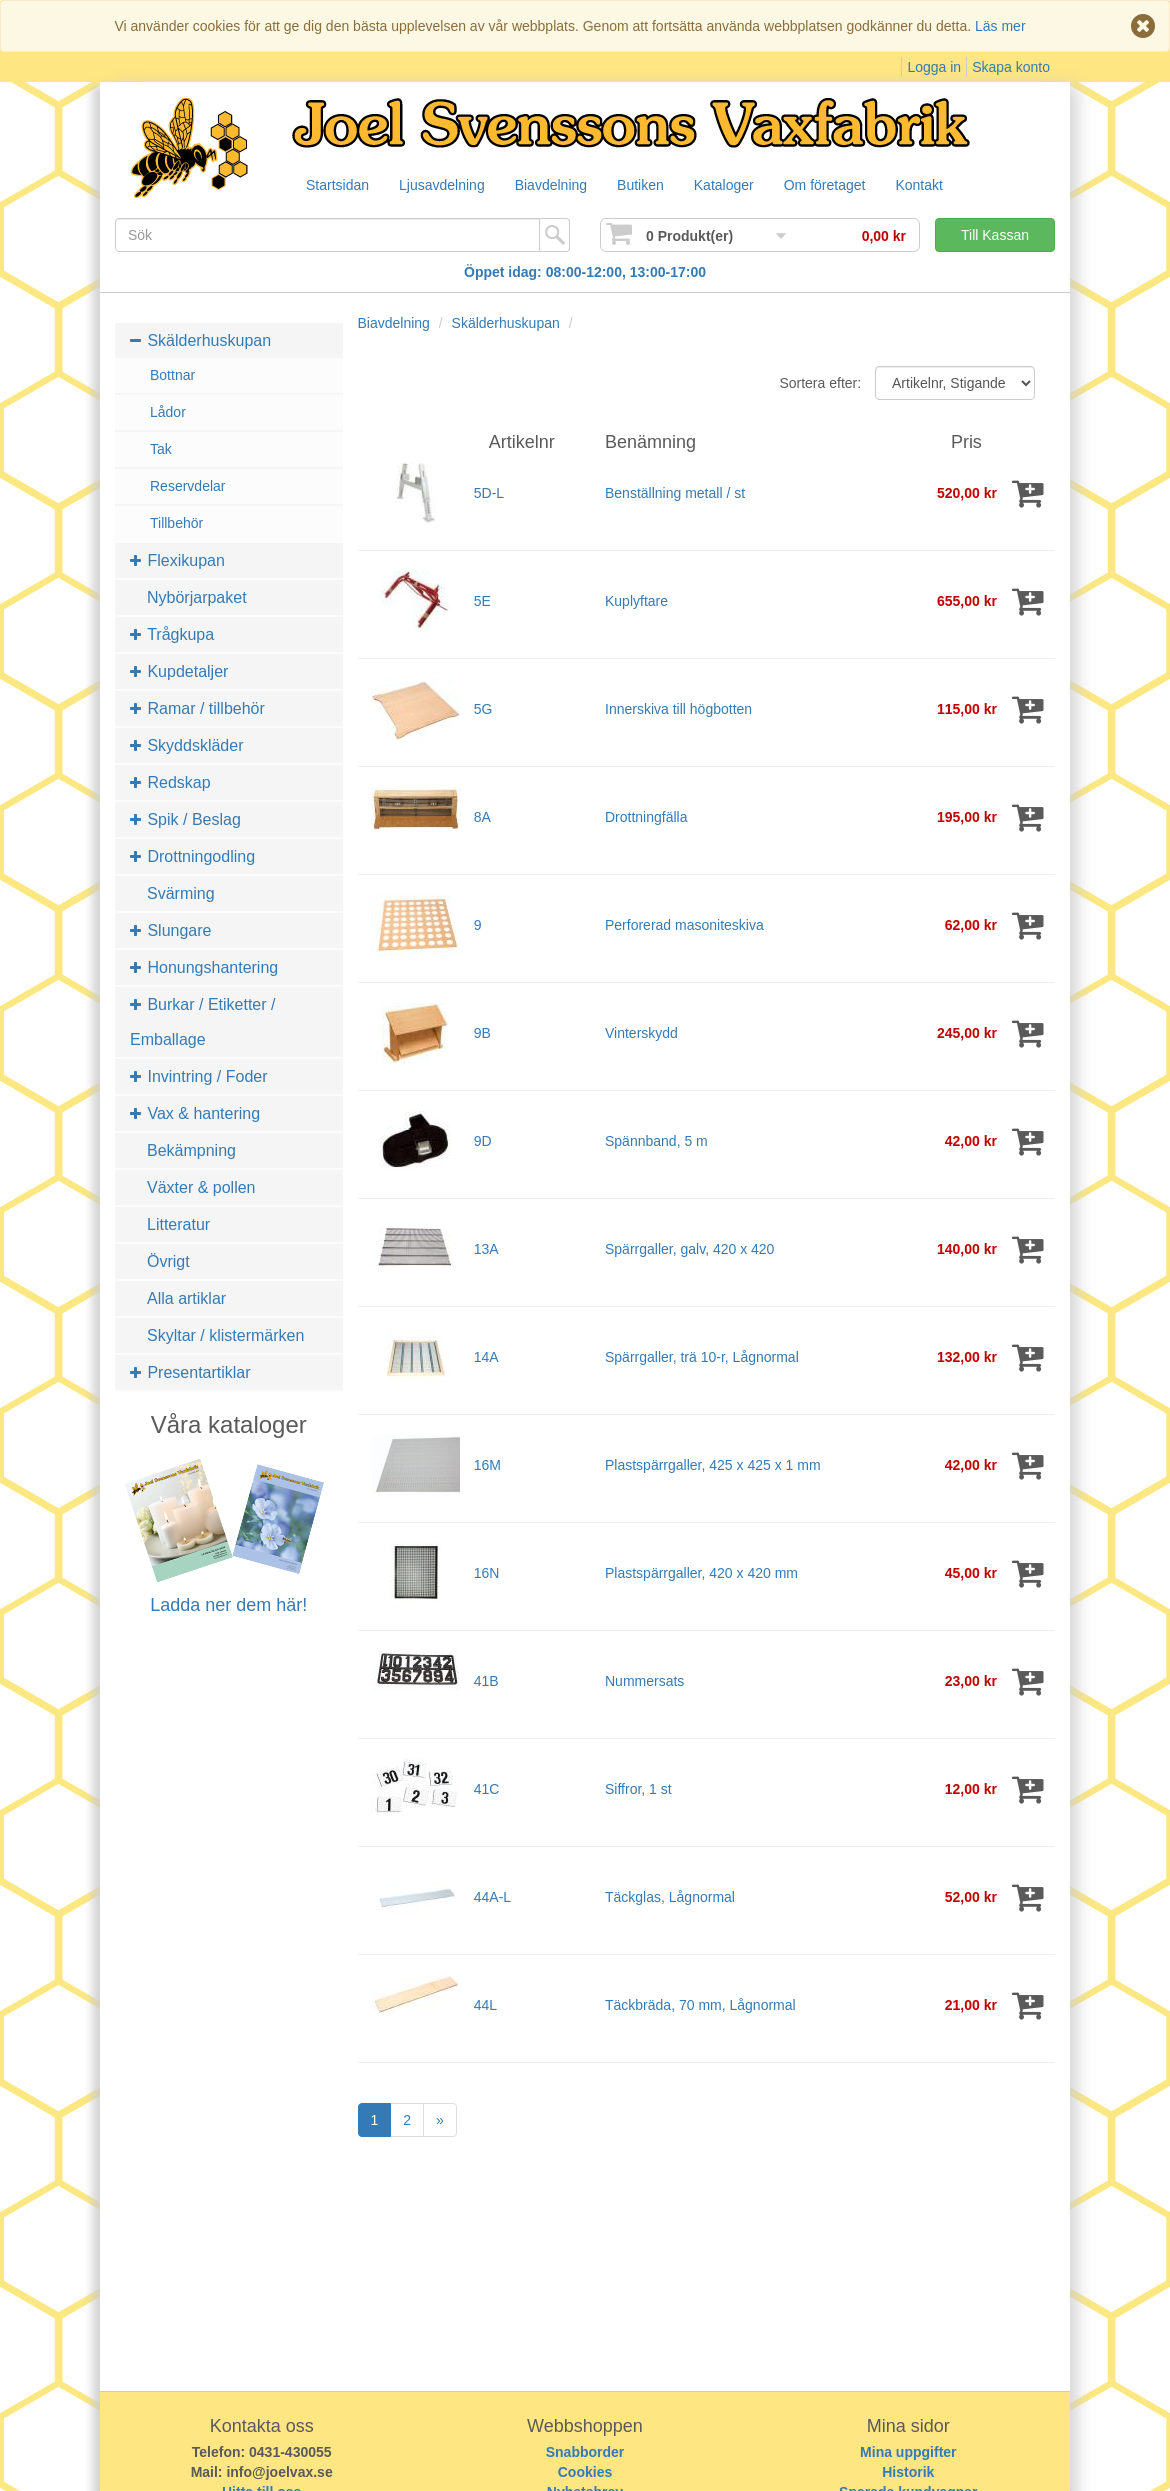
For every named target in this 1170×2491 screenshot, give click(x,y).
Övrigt (168, 1261)
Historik (908, 2472)
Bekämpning (191, 1150)
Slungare (171, 930)
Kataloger (741, 186)
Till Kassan (995, 235)
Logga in (934, 67)
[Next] (440, 2120)
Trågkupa (172, 634)
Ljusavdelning (447, 186)
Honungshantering (204, 967)
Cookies (585, 2472)
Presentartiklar (190, 1372)
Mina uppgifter (908, 2452)
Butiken (653, 186)
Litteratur (178, 1224)
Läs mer (1000, 26)
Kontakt (943, 186)
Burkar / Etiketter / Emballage (202, 1022)
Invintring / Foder (199, 1076)
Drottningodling (192, 856)
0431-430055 (290, 2452)
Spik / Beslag (185, 819)
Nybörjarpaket (197, 597)
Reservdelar (187, 486)
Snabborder (585, 2452)
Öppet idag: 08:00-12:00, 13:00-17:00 (585, 272)
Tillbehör (176, 523)
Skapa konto (1011, 67)
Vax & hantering (195, 1113)
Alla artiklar (186, 1298)
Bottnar (172, 375)
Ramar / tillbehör (197, 708)
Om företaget (846, 186)
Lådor (168, 412)
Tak (161, 449)
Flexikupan (177, 560)
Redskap (170, 782)
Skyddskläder (187, 745)
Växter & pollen (201, 1187)
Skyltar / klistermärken (225, 1335)
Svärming (181, 893)
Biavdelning (560, 186)
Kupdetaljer (179, 671)
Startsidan (338, 186)
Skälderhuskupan (200, 340)
